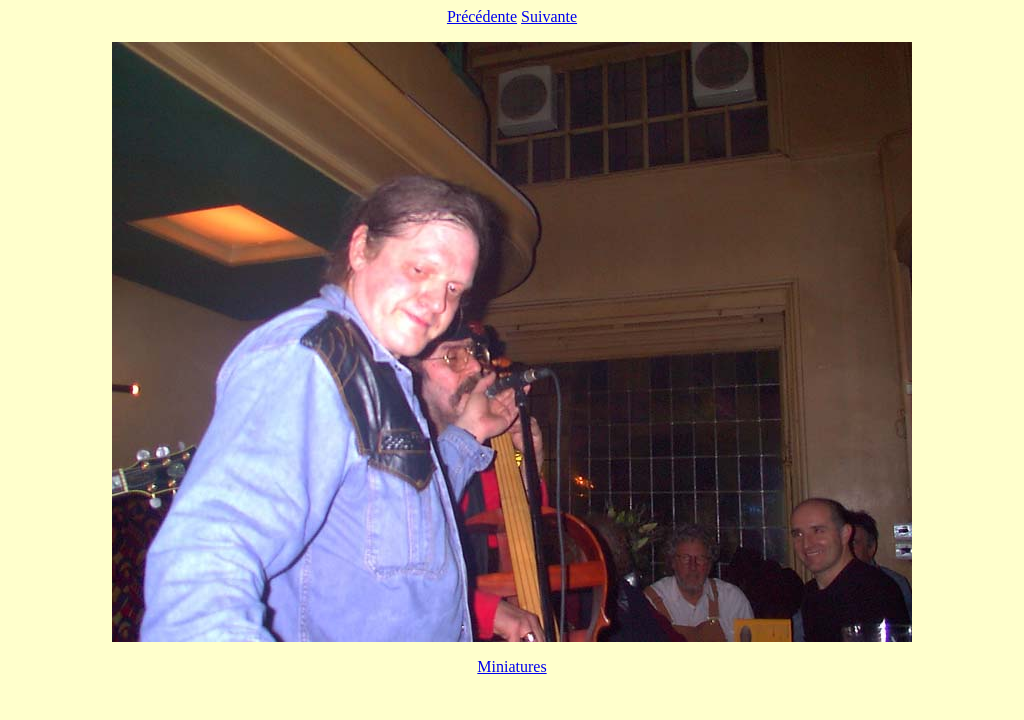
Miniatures (511, 666)
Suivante (549, 16)
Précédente (482, 16)
